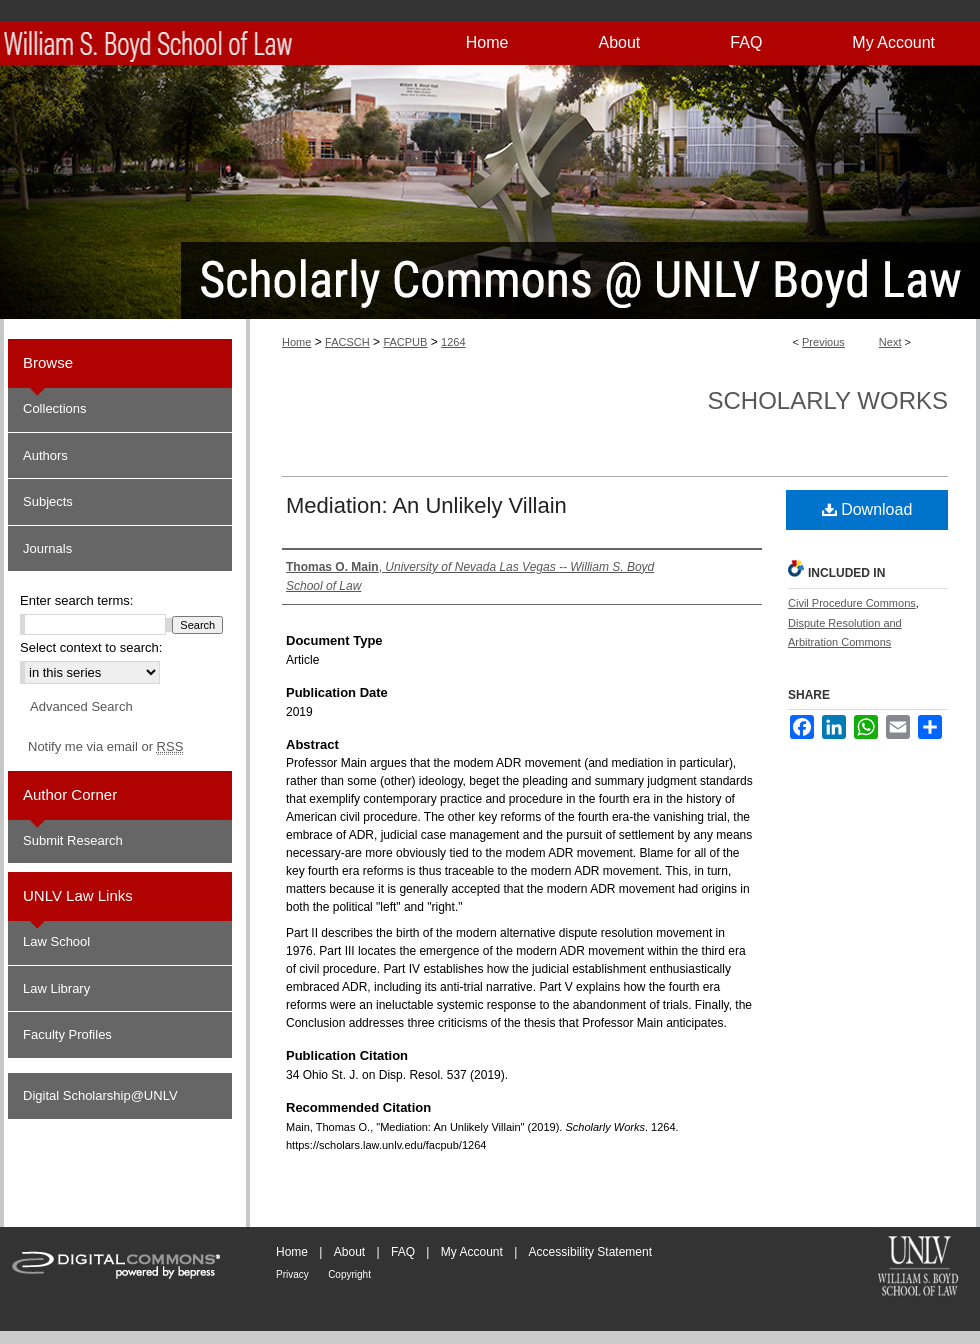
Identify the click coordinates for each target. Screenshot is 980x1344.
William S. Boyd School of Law (918, 1268)
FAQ (403, 1252)
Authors (45, 455)
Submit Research (73, 840)
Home (296, 342)
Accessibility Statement (590, 1252)
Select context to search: (91, 647)
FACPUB (405, 342)
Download (867, 509)
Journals (47, 548)
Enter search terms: (76, 600)
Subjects (48, 501)
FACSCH (347, 342)
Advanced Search (81, 706)
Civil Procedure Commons (852, 603)
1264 (453, 342)
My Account (472, 1252)
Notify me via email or (105, 747)
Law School (56, 941)
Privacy (292, 1274)
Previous (823, 342)
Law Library (56, 988)
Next (890, 342)
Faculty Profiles (67, 1034)
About (349, 1252)
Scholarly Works (827, 400)
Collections (55, 408)
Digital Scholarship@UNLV (100, 1095)
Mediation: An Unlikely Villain (426, 505)
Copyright (349, 1274)
